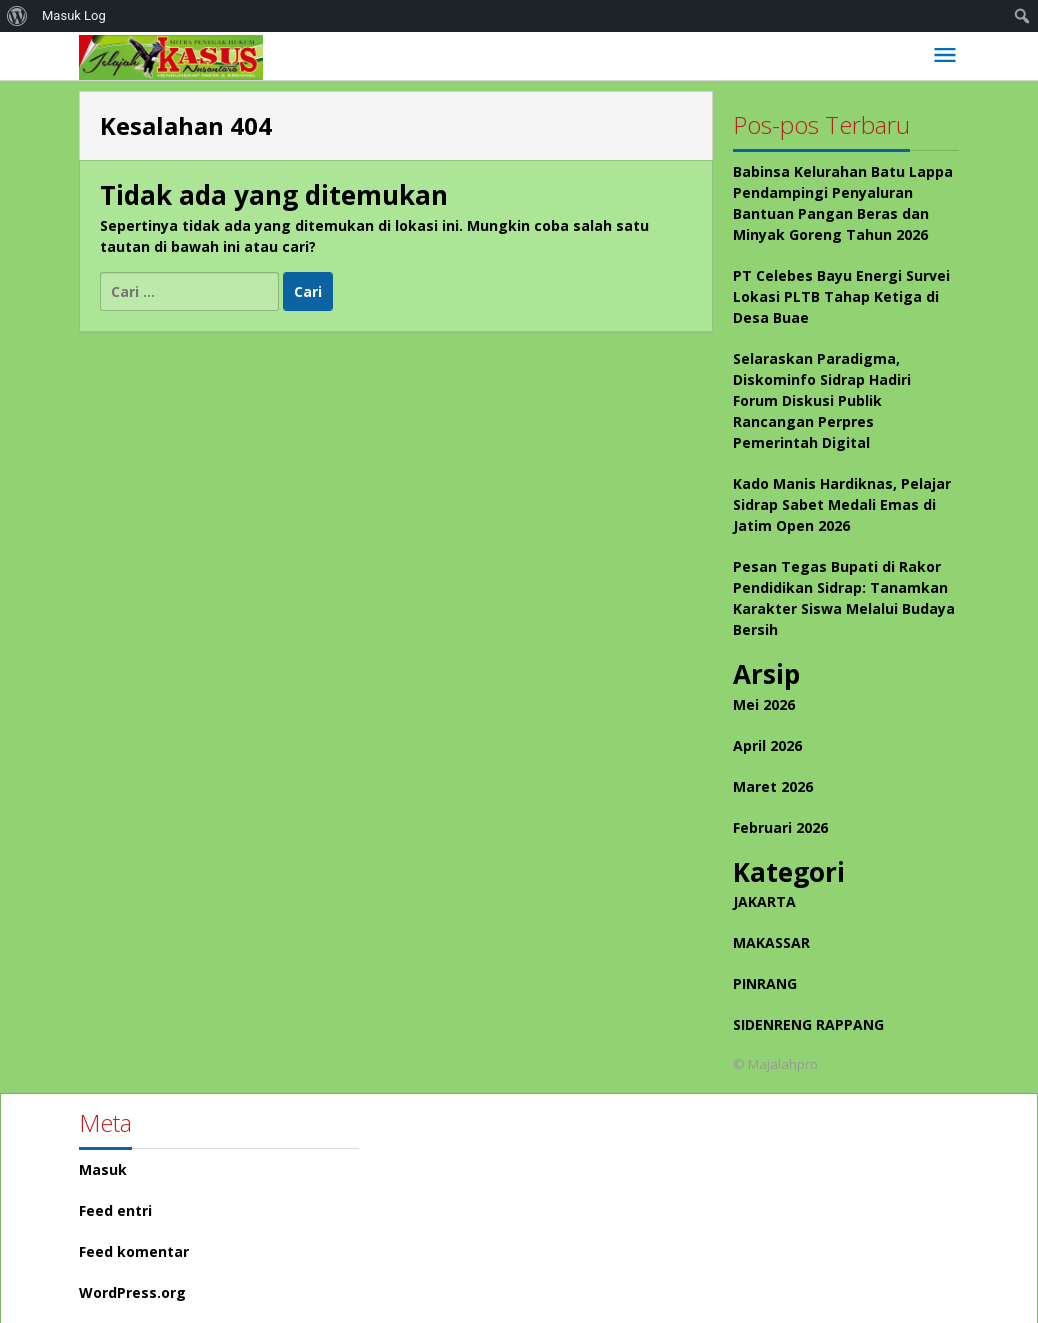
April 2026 (767, 745)
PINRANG (765, 983)
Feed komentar (134, 1251)
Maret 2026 (773, 786)
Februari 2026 (780, 827)
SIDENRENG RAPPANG (808, 1024)
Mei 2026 (764, 704)
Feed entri (115, 1210)
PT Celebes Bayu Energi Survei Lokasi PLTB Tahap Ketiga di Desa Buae (841, 296)
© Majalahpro (775, 1064)
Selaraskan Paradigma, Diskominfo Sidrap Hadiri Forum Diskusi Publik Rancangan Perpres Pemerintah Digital (822, 400)
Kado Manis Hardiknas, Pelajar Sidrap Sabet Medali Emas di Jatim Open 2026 (842, 504)
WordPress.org (132, 1292)
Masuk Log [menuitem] (74, 15)
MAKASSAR (771, 942)
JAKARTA (764, 901)
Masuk (103, 1169)
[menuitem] (17, 16)
